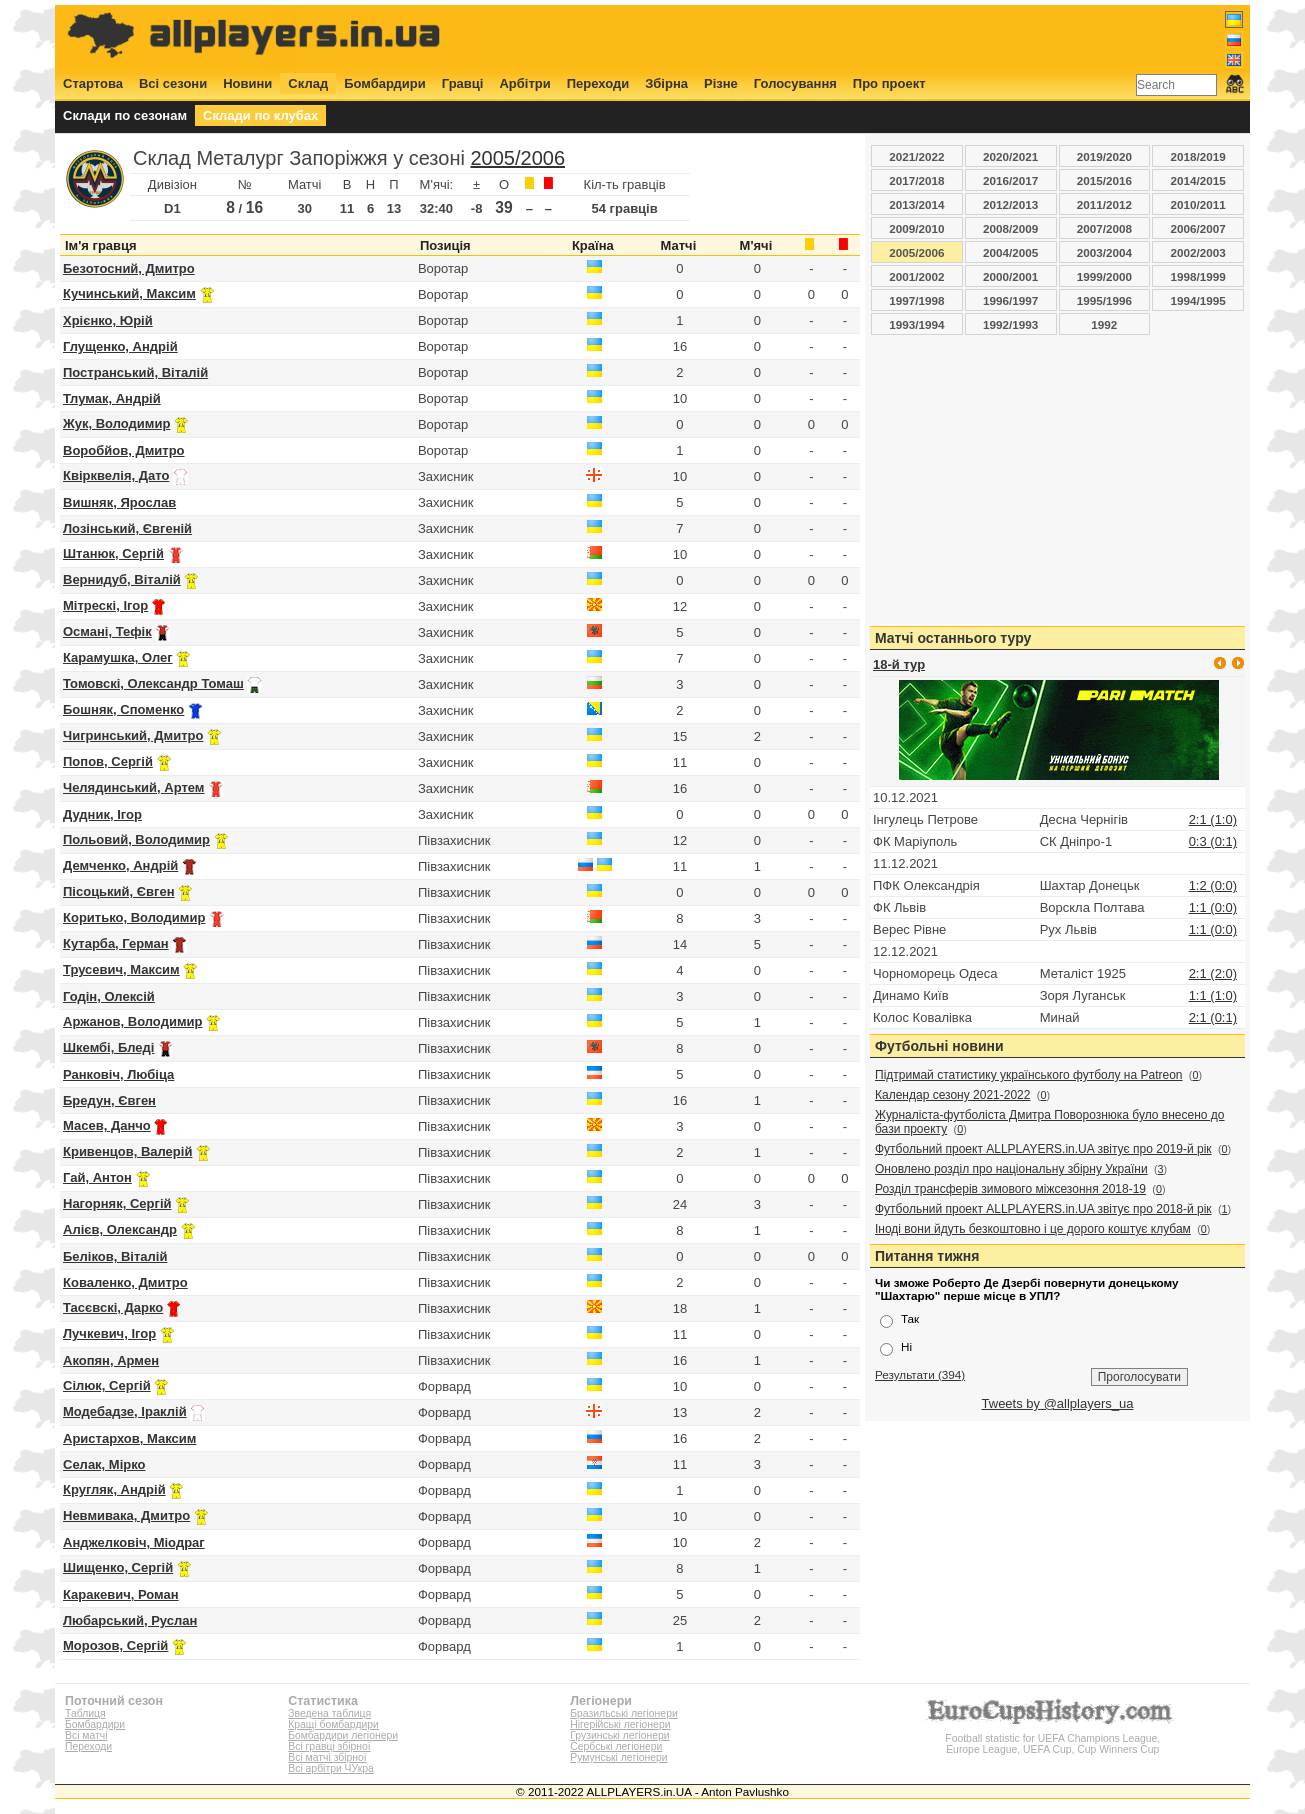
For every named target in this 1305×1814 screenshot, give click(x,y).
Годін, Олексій (109, 996)
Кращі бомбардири (333, 1724)
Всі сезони (173, 83)
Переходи (598, 83)
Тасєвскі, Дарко (113, 1307)
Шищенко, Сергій (118, 1567)
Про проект (889, 83)
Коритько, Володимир (134, 917)
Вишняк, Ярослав (119, 502)
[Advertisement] (880, 37)
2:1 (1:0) (1213, 819)
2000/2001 (1010, 276)
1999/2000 (1104, 276)
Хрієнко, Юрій (108, 320)
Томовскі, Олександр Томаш (153, 683)
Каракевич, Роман (121, 1594)
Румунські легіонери (618, 1757)
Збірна (666, 83)
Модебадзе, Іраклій (125, 1411)
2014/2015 (1198, 180)
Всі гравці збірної (329, 1746)
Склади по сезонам (125, 115)
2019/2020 (1104, 156)
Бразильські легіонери (623, 1713)
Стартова (93, 83)
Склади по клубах (260, 115)
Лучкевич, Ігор (109, 1333)
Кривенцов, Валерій (127, 1151)
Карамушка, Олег (118, 657)
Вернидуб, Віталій (122, 579)
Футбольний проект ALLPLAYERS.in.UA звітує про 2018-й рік (1043, 1209)
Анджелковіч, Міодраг (134, 1542)
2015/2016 (1104, 180)
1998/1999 (1198, 276)
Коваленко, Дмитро (125, 1282)
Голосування (795, 83)
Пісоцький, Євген (119, 891)
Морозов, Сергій (115, 1645)
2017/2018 (916, 180)
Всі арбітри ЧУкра (331, 1768)
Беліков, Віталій (115, 1256)
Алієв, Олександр (120, 1229)
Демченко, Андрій (120, 865)
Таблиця (85, 1713)
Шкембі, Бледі (108, 1047)
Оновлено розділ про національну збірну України (1011, 1169)
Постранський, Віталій (135, 372)
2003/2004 (1104, 252)
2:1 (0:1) (1213, 1017)
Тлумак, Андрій (112, 398)
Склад (308, 83)
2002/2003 (1198, 252)
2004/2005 (1010, 252)
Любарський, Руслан (130, 1620)
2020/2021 (1010, 156)
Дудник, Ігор (102, 814)
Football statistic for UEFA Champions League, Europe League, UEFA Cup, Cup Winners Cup (1053, 1738)
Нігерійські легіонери (620, 1724)
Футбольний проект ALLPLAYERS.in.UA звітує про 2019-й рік (1043, 1149)
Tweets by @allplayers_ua (1058, 1403)
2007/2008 (1104, 228)
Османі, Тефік (107, 631)
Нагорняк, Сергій (117, 1203)
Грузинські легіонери (619, 1735)
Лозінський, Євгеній (127, 528)
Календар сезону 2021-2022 (952, 1095)
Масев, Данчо (107, 1125)
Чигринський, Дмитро (133, 735)
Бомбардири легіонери (343, 1735)
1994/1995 (1198, 300)
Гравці (463, 83)
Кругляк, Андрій (114, 1489)
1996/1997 (1010, 300)
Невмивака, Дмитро (126, 1515)
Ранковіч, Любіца (118, 1074)
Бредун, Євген (109, 1100)
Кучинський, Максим (129, 293)
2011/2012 (1104, 204)
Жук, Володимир (116, 423)
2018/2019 (1198, 156)
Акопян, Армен (111, 1360)
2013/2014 (916, 204)
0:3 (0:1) (1213, 841)
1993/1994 (916, 324)
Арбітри (524, 83)
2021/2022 (916, 156)
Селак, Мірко (104, 1464)
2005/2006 (517, 158)
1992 (1104, 324)
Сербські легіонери (616, 1746)
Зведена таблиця (329, 1713)
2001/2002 (916, 276)
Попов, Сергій (108, 761)
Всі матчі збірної (327, 1757)
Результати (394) (920, 1374)
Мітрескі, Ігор (105, 605)
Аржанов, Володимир (132, 1021)
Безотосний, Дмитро (129, 268)
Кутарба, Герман (116, 943)
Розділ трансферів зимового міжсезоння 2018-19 (1010, 1189)
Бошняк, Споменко (123, 709)
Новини (247, 83)
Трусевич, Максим (121, 969)
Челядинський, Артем (133, 787)
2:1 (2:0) (1213, 973)
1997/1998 (916, 300)
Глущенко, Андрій (120, 346)
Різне (721, 83)
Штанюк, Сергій (113, 553)
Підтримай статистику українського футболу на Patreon (1029, 1075)
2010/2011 (1198, 204)
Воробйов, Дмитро (124, 450)
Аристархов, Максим (129, 1438)
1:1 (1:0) (1213, 995)
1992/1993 (1010, 324)
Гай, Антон (97, 1177)
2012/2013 (1010, 204)
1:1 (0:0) (1213, 907)
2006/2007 (1198, 228)
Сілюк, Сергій (107, 1385)
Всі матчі (86, 1735)
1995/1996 (1104, 300)
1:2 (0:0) (1213, 885)
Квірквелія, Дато (116, 475)
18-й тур (899, 664)
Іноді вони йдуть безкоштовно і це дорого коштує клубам (1033, 1229)
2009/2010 (916, 228)
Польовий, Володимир (136, 839)
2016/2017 (1010, 180)
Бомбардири (385, 83)
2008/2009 (1010, 228)
